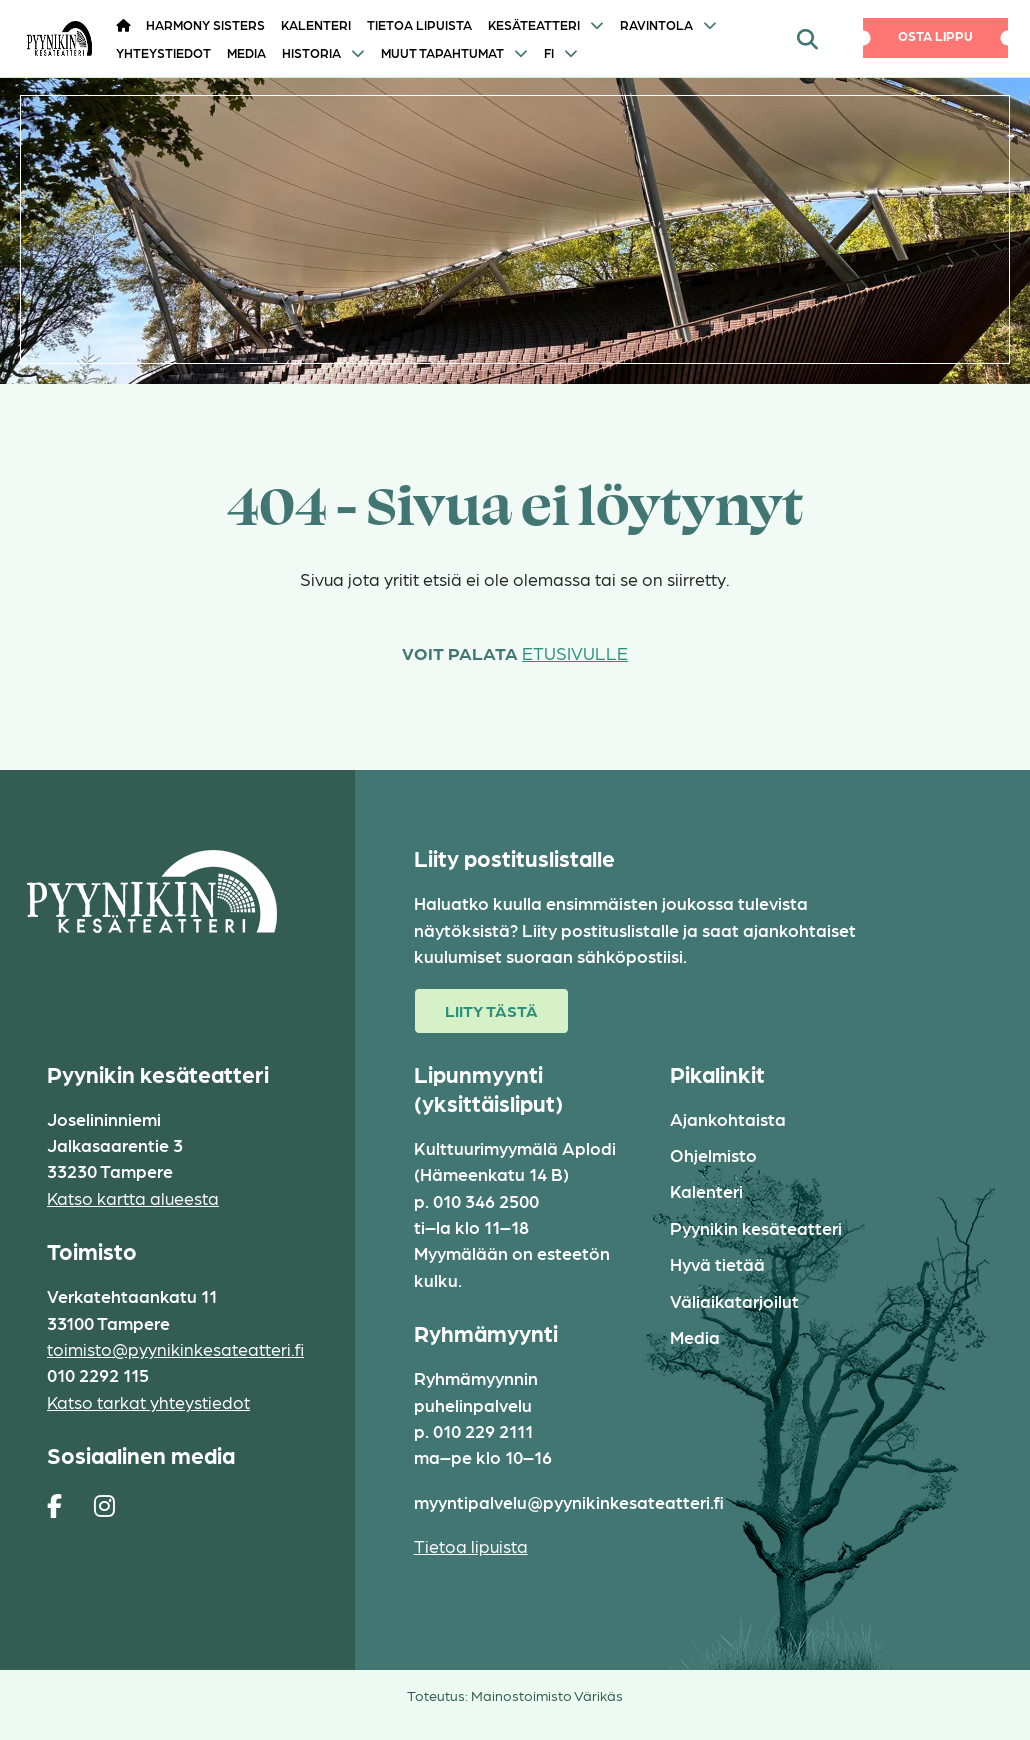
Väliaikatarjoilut (734, 1300)
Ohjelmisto (713, 1154)
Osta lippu (935, 35)
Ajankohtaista (728, 1118)
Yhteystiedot (163, 52)
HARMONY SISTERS (205, 24)
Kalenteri (316, 24)
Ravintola (656, 24)
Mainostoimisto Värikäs (547, 1695)
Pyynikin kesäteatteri (756, 1227)
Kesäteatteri (534, 24)
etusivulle (575, 652)
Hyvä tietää (717, 1263)
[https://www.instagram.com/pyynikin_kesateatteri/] (104, 1505)
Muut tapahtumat (442, 52)
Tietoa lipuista (419, 24)
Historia (311, 52)
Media (246, 52)
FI (549, 52)
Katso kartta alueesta (133, 1197)
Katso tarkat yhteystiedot (148, 1401)
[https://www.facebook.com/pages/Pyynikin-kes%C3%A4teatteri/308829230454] (54, 1505)
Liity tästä (491, 1010)
